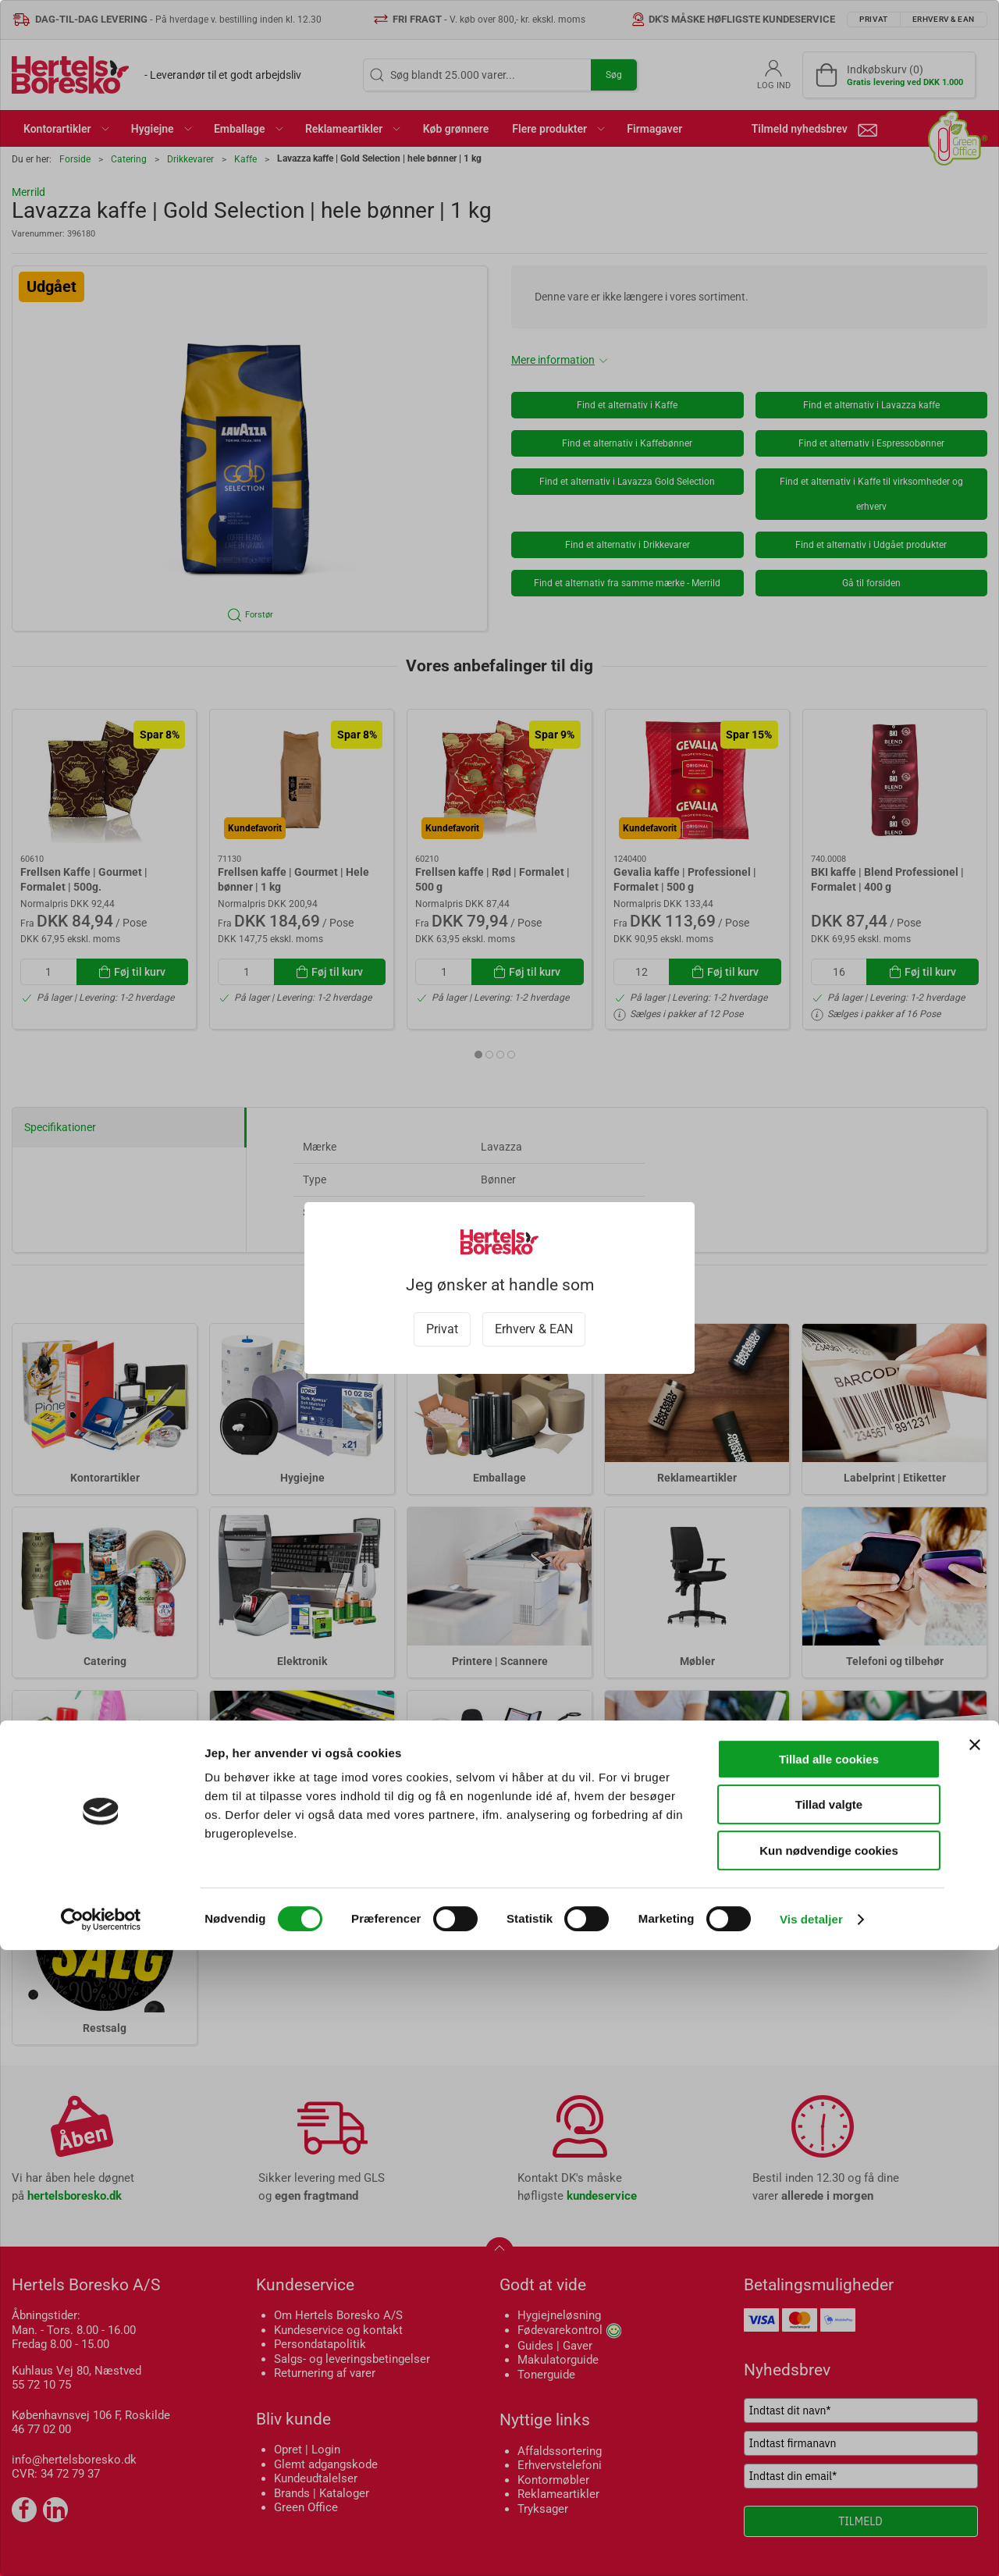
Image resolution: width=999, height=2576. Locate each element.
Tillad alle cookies (829, 2385)
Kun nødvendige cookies (828, 2476)
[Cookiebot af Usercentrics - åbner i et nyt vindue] (101, 2545)
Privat (442, 1329)
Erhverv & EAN (534, 1329)
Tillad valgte (828, 2431)
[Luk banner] (974, 2370)
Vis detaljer (811, 2545)
